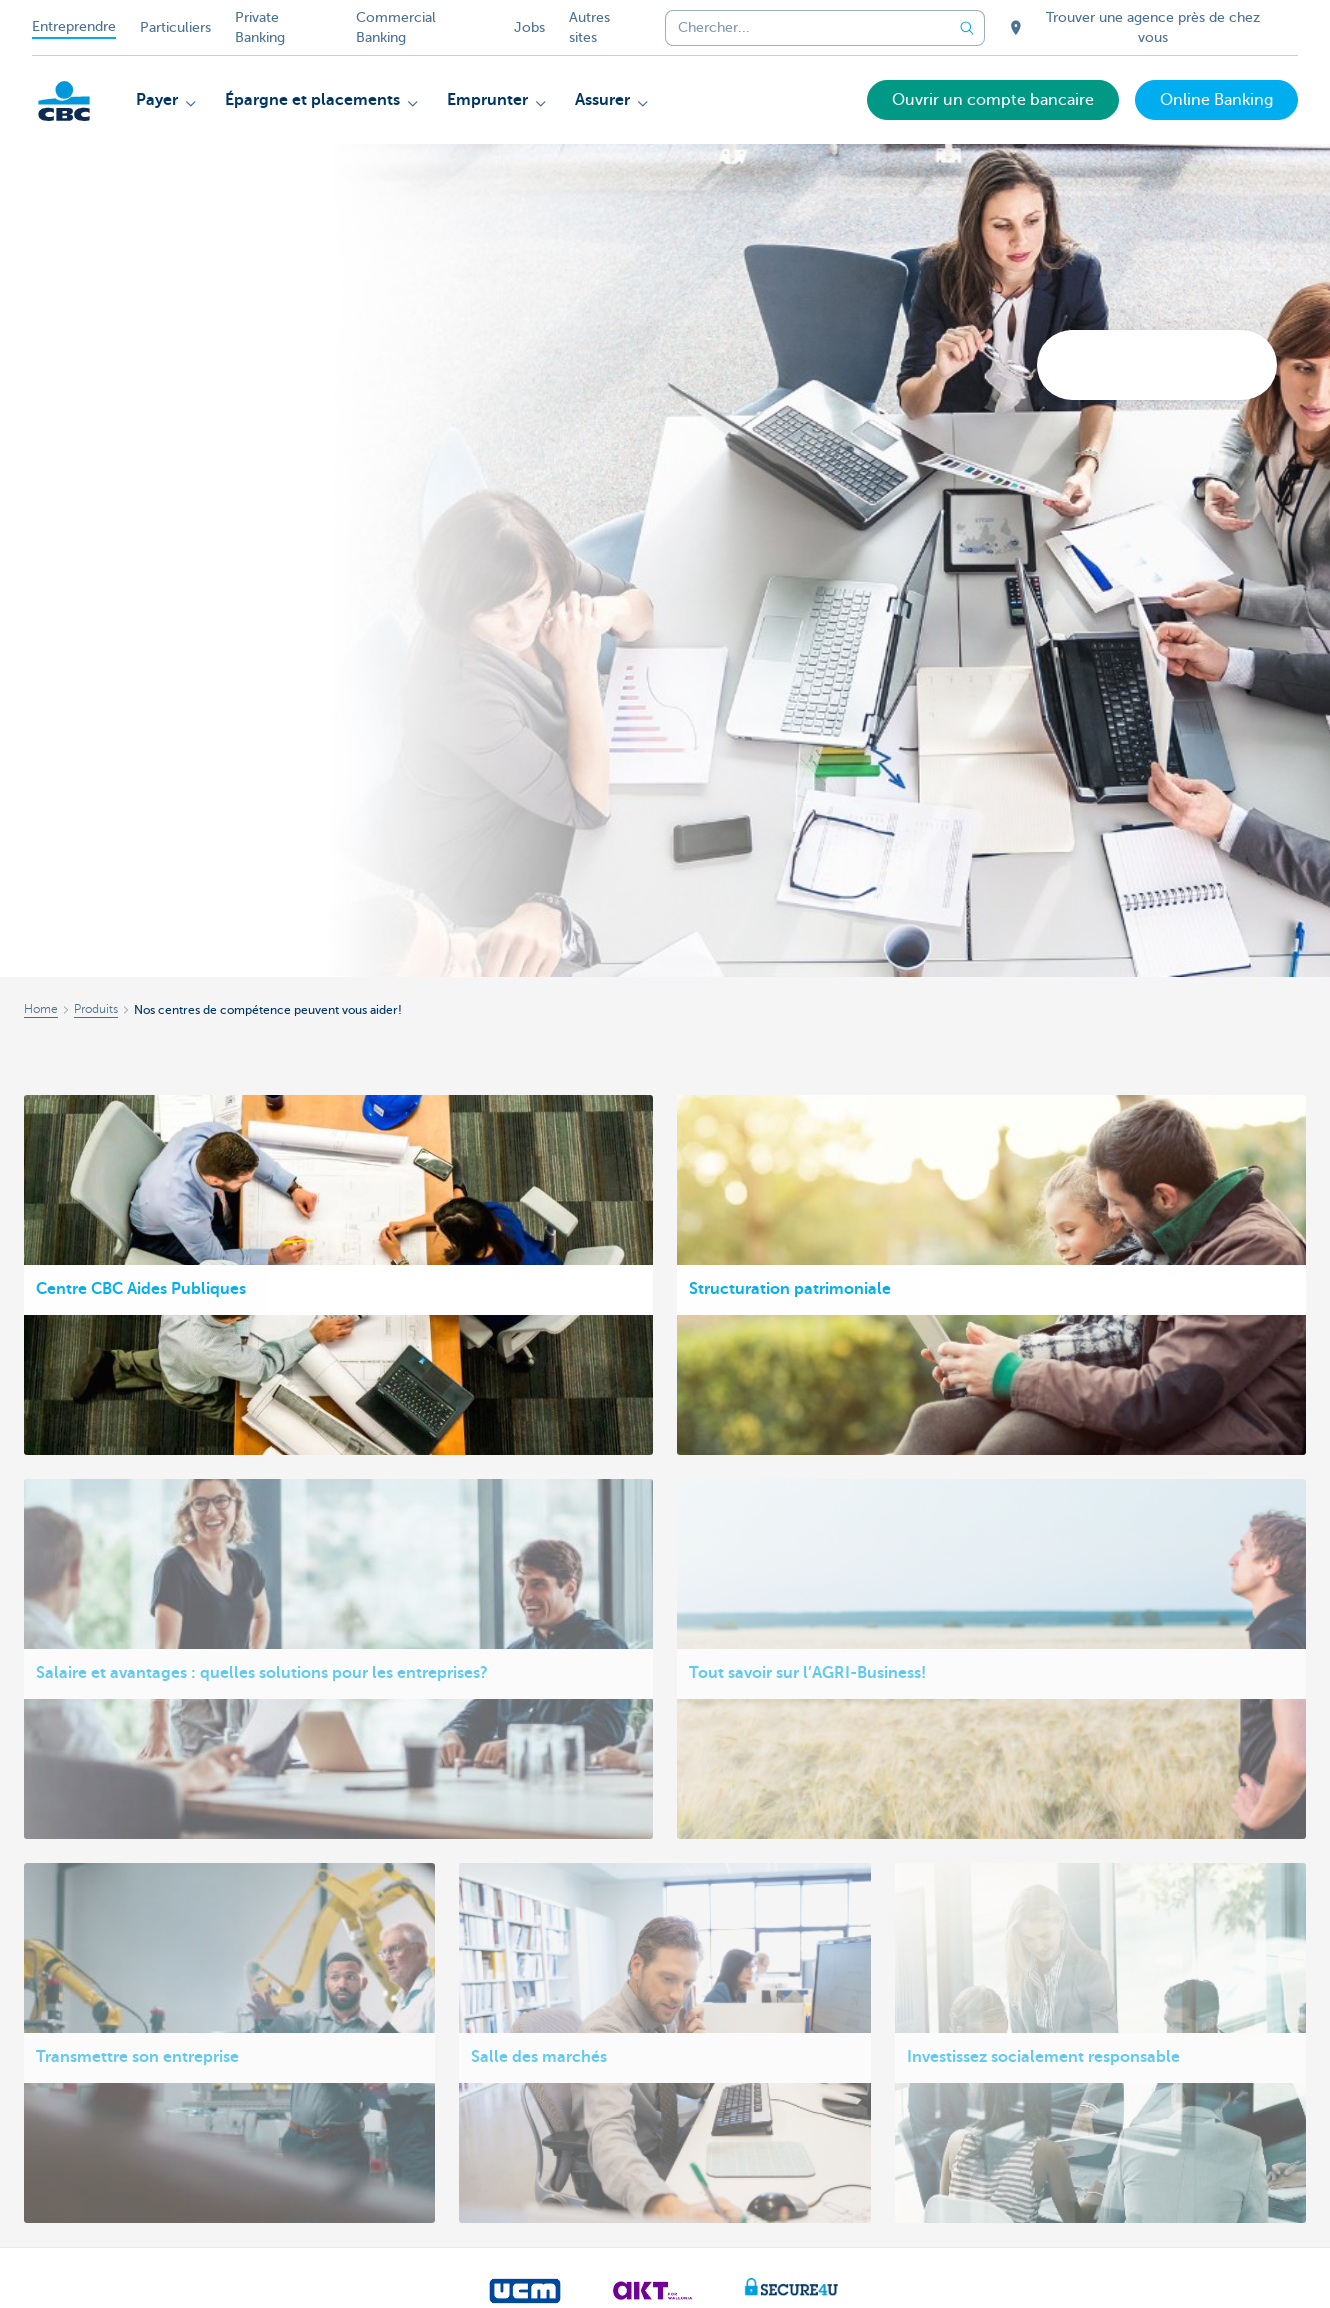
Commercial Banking (396, 27)
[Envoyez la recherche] (967, 28)
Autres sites (589, 27)
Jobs (529, 27)
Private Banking (260, 27)
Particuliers (175, 27)
